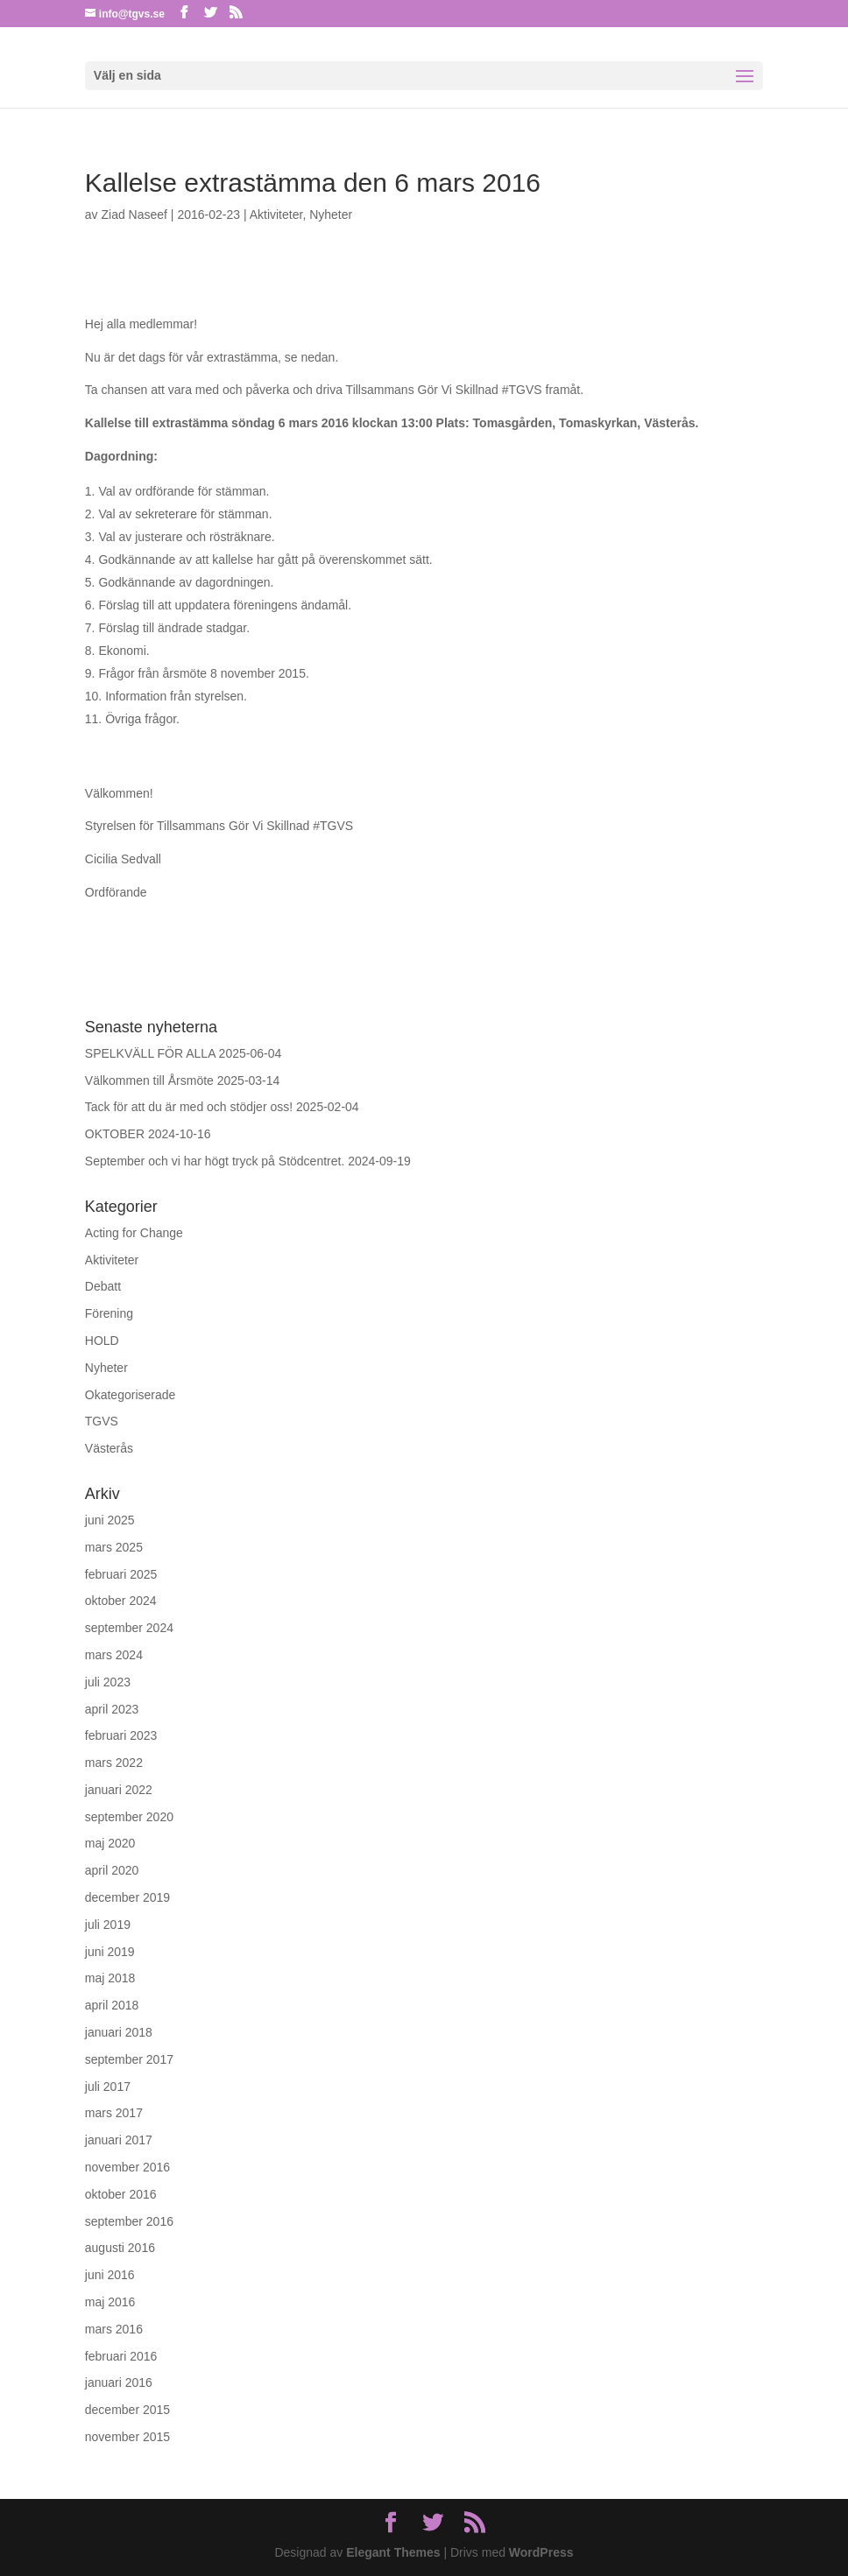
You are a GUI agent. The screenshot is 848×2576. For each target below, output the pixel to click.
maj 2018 (110, 1978)
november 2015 (127, 2437)
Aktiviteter (276, 215)
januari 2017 (118, 2140)
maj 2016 (110, 2302)
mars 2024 (114, 1655)
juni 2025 (110, 1520)
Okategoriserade (130, 1395)
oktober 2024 (121, 1601)
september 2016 (129, 2221)
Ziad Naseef (133, 215)
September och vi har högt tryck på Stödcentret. (215, 1161)
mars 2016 (114, 2329)
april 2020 (112, 1870)
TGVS (101, 1421)
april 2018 (112, 2005)
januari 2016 (118, 2382)
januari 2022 (118, 1790)
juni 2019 (110, 1952)
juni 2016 (110, 2275)
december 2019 (127, 1897)
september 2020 (129, 1817)
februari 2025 (121, 1574)
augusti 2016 (120, 2248)
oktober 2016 (121, 2194)
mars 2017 (114, 2113)
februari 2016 (121, 2356)
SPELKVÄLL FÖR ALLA (150, 1053)
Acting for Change (134, 1233)
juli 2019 (108, 1925)
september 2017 (129, 2059)
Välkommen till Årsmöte (149, 1080)
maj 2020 (110, 1843)
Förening (109, 1313)
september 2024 (129, 1628)
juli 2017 (108, 2087)
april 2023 (112, 1709)
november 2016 (127, 2167)
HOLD (102, 1341)
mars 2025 (114, 1547)
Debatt (103, 1286)
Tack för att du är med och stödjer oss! (189, 1107)
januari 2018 (118, 2032)
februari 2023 (121, 1735)
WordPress (541, 2552)
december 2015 (127, 2410)
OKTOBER (115, 1134)
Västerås (109, 1448)
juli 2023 (108, 1682)
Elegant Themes (393, 2552)
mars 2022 (114, 1763)
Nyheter (330, 215)
